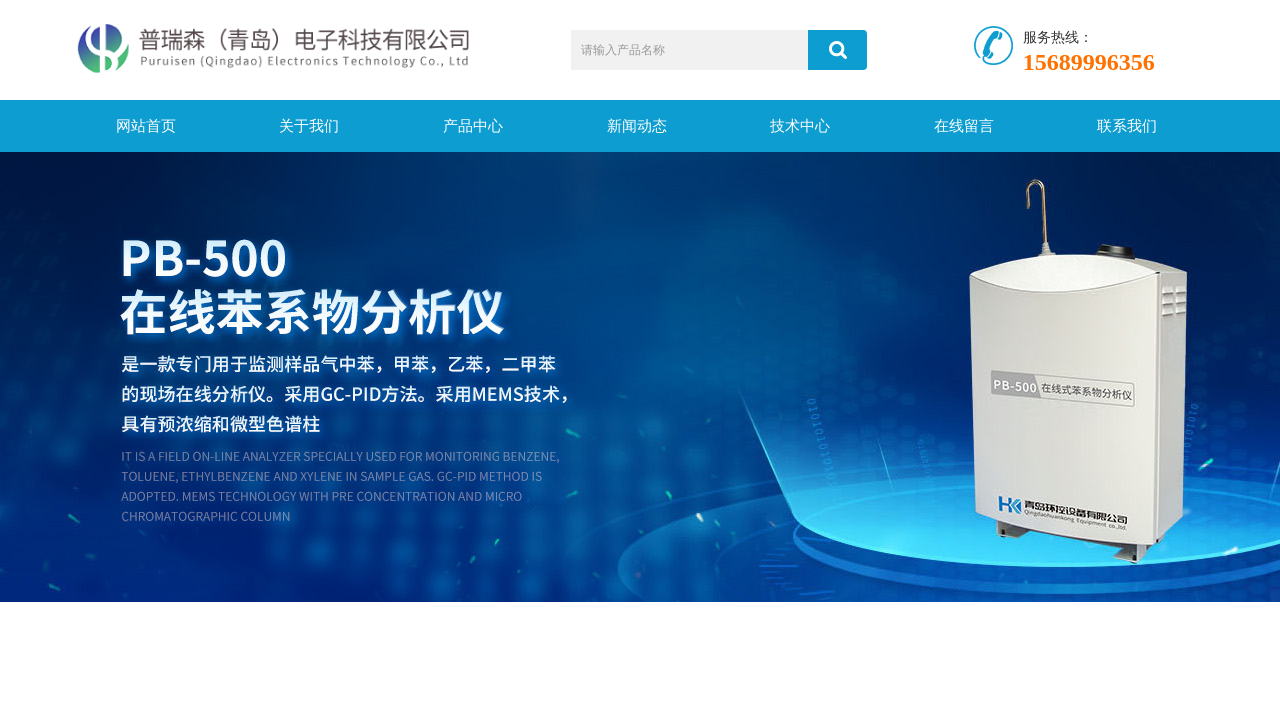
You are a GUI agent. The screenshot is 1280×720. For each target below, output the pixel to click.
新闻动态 (637, 126)
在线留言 (964, 126)
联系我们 (1127, 126)
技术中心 (800, 126)
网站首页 (146, 126)
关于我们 (309, 126)
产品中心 (473, 126)
